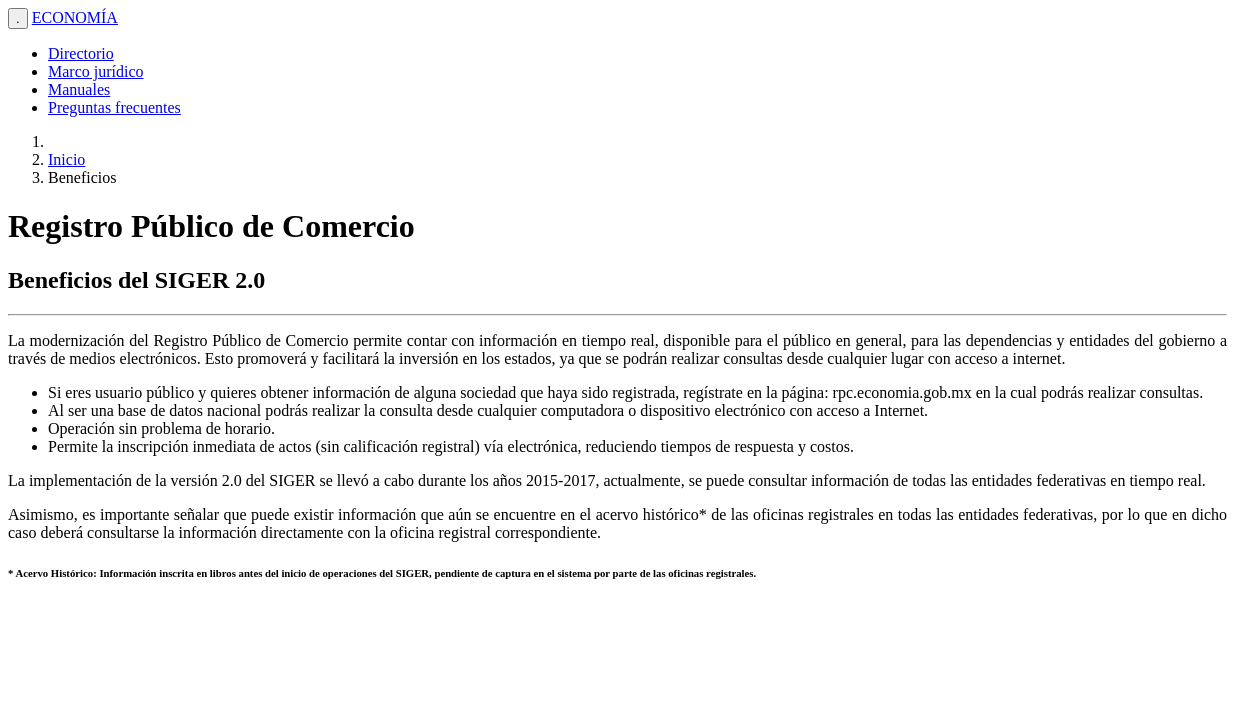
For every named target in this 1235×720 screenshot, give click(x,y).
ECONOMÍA (75, 17)
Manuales (79, 89)
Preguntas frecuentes (114, 107)
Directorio (81, 53)
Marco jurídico (96, 71)
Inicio (66, 159)
